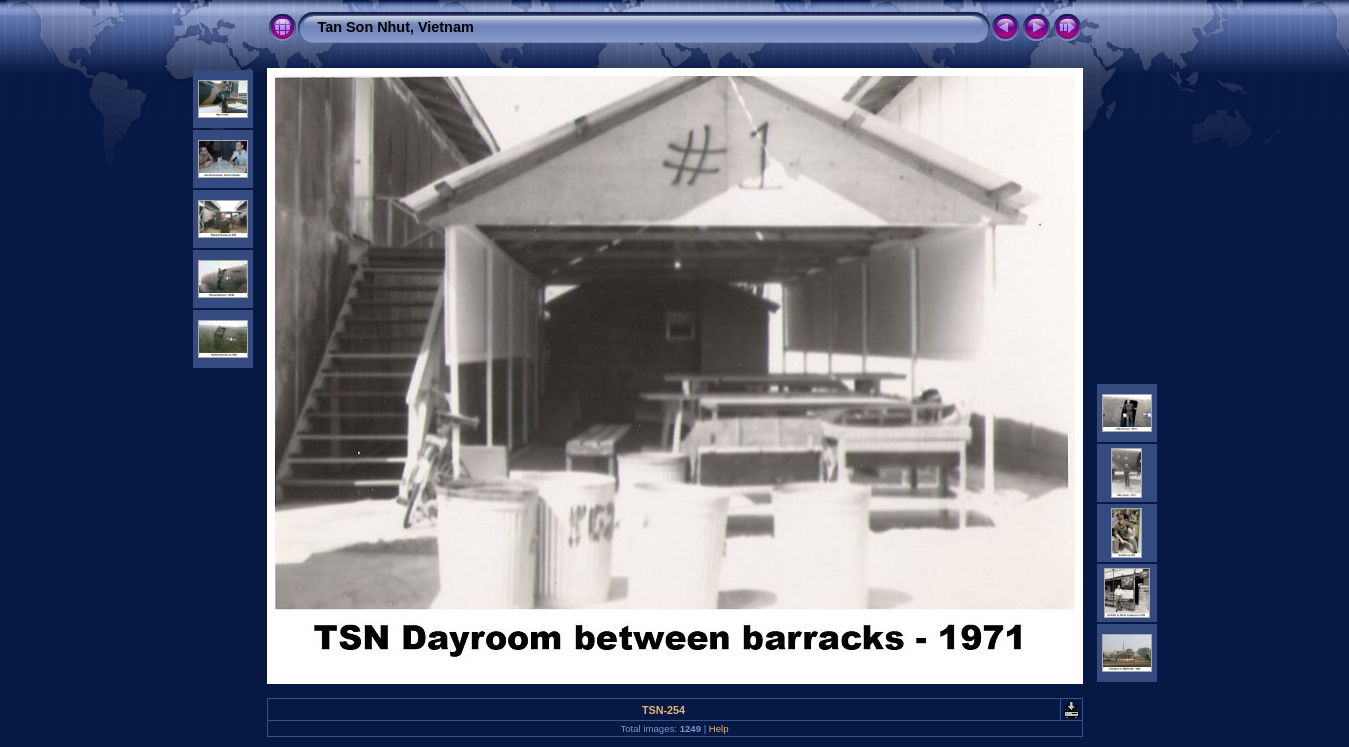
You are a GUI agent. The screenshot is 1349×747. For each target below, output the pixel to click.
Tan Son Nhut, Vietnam (396, 27)
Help (719, 728)
